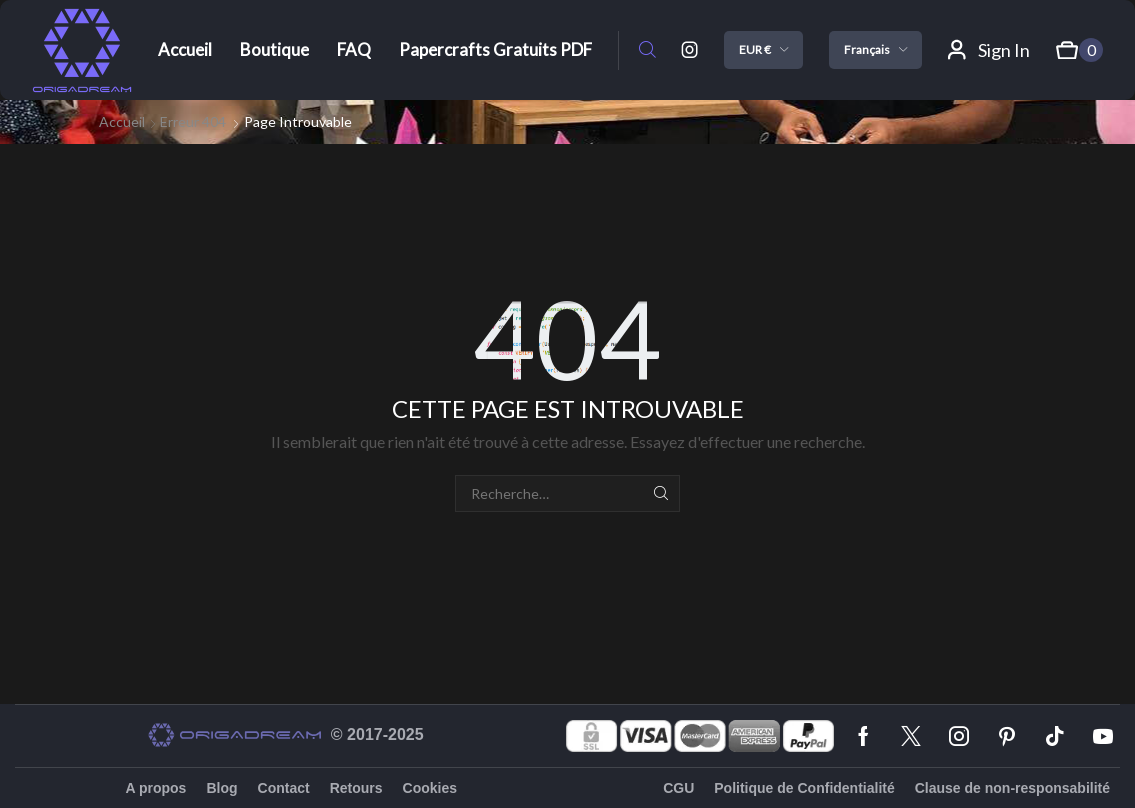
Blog (221, 788)
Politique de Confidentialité (804, 788)
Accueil (122, 121)
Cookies (430, 788)
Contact (284, 788)
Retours (356, 788)
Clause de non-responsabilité (1012, 788)
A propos (155, 788)
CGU (678, 788)
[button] (647, 50)
